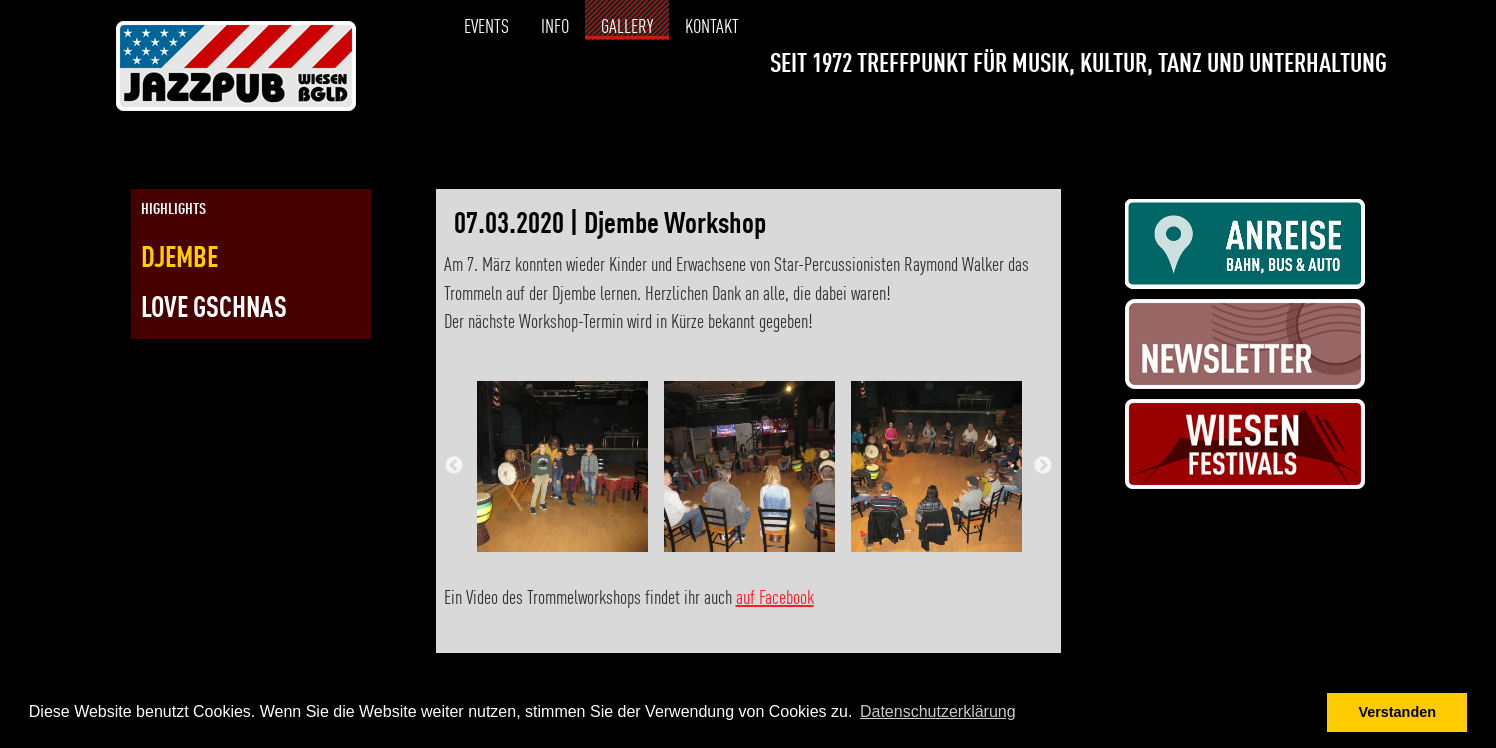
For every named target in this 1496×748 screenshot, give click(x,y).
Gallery (627, 28)
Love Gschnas (214, 309)
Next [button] (1043, 466)
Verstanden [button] (1397, 712)
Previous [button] (454, 466)
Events (486, 28)
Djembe (179, 259)
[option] (562, 466)
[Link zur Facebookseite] (1300, 116)
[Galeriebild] (562, 466)
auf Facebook (775, 599)
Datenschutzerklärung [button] (938, 711)
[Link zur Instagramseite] (1336, 116)
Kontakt (712, 28)
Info (555, 28)
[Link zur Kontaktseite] (1371, 116)
